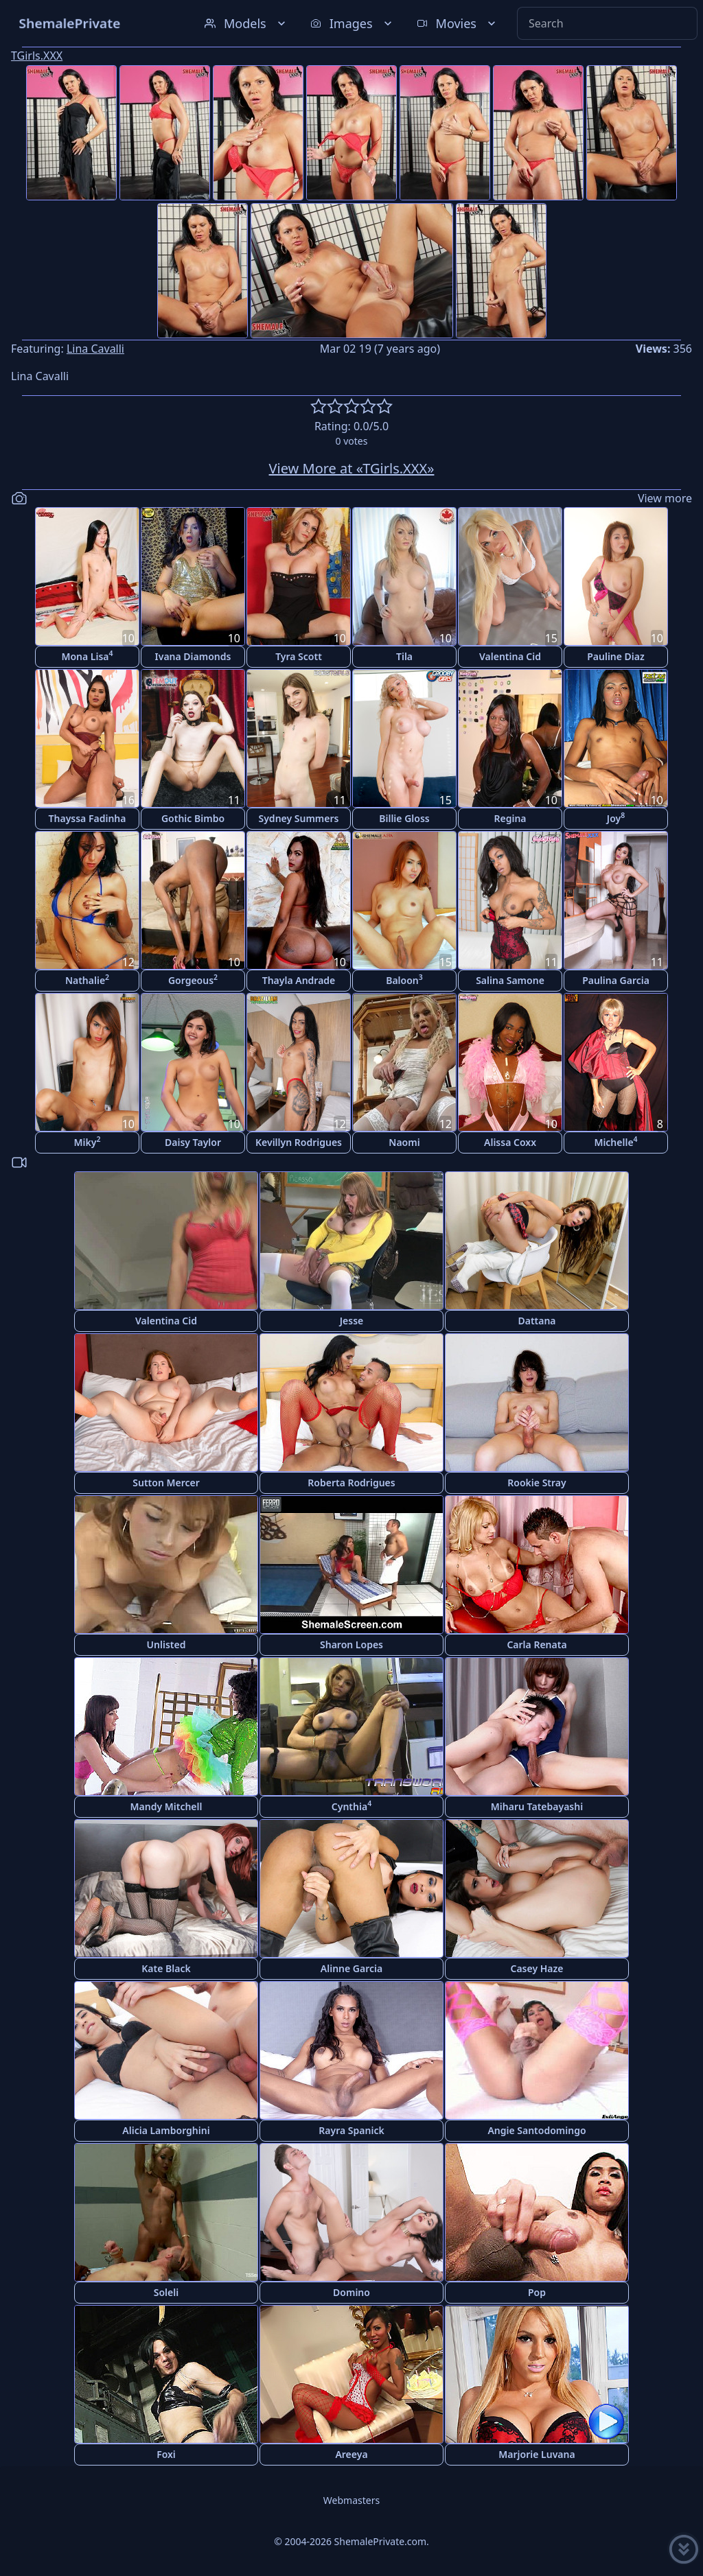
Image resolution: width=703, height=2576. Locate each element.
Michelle (615, 1141)
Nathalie (87, 979)
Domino (351, 2292)
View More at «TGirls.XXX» (352, 468)
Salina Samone (510, 980)
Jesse (352, 1320)
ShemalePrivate (69, 23)
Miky (87, 1141)
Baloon (404, 979)
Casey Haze (537, 1968)
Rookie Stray (536, 1482)
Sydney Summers (299, 818)
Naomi (404, 1142)
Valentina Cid (510, 656)
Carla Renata (536, 1644)
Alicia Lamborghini (165, 2130)
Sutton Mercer (166, 1482)
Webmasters (351, 2500)
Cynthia (351, 1806)
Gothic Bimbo (192, 818)
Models (246, 23)
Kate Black (165, 1968)
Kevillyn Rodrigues (298, 1142)
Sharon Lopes (351, 1644)
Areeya (351, 2454)
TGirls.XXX (36, 55)
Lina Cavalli (95, 348)
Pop (537, 2292)
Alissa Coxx (510, 1142)
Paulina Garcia (615, 980)
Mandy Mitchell (166, 1806)
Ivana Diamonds (193, 656)
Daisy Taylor (193, 1142)
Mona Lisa (87, 655)
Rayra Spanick (351, 2130)
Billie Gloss (404, 818)
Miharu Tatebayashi (537, 1806)
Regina (510, 818)
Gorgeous (193, 979)
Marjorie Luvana (536, 2454)
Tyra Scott (298, 656)
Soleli (166, 2292)
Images (352, 23)
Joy (616, 817)
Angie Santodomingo (536, 2130)
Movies (457, 23)
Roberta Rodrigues (351, 1482)
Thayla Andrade (299, 980)
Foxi (166, 2454)
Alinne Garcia (351, 1968)
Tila (404, 656)
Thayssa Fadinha (87, 818)
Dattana (536, 1320)
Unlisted (166, 1644)
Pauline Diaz (616, 656)
